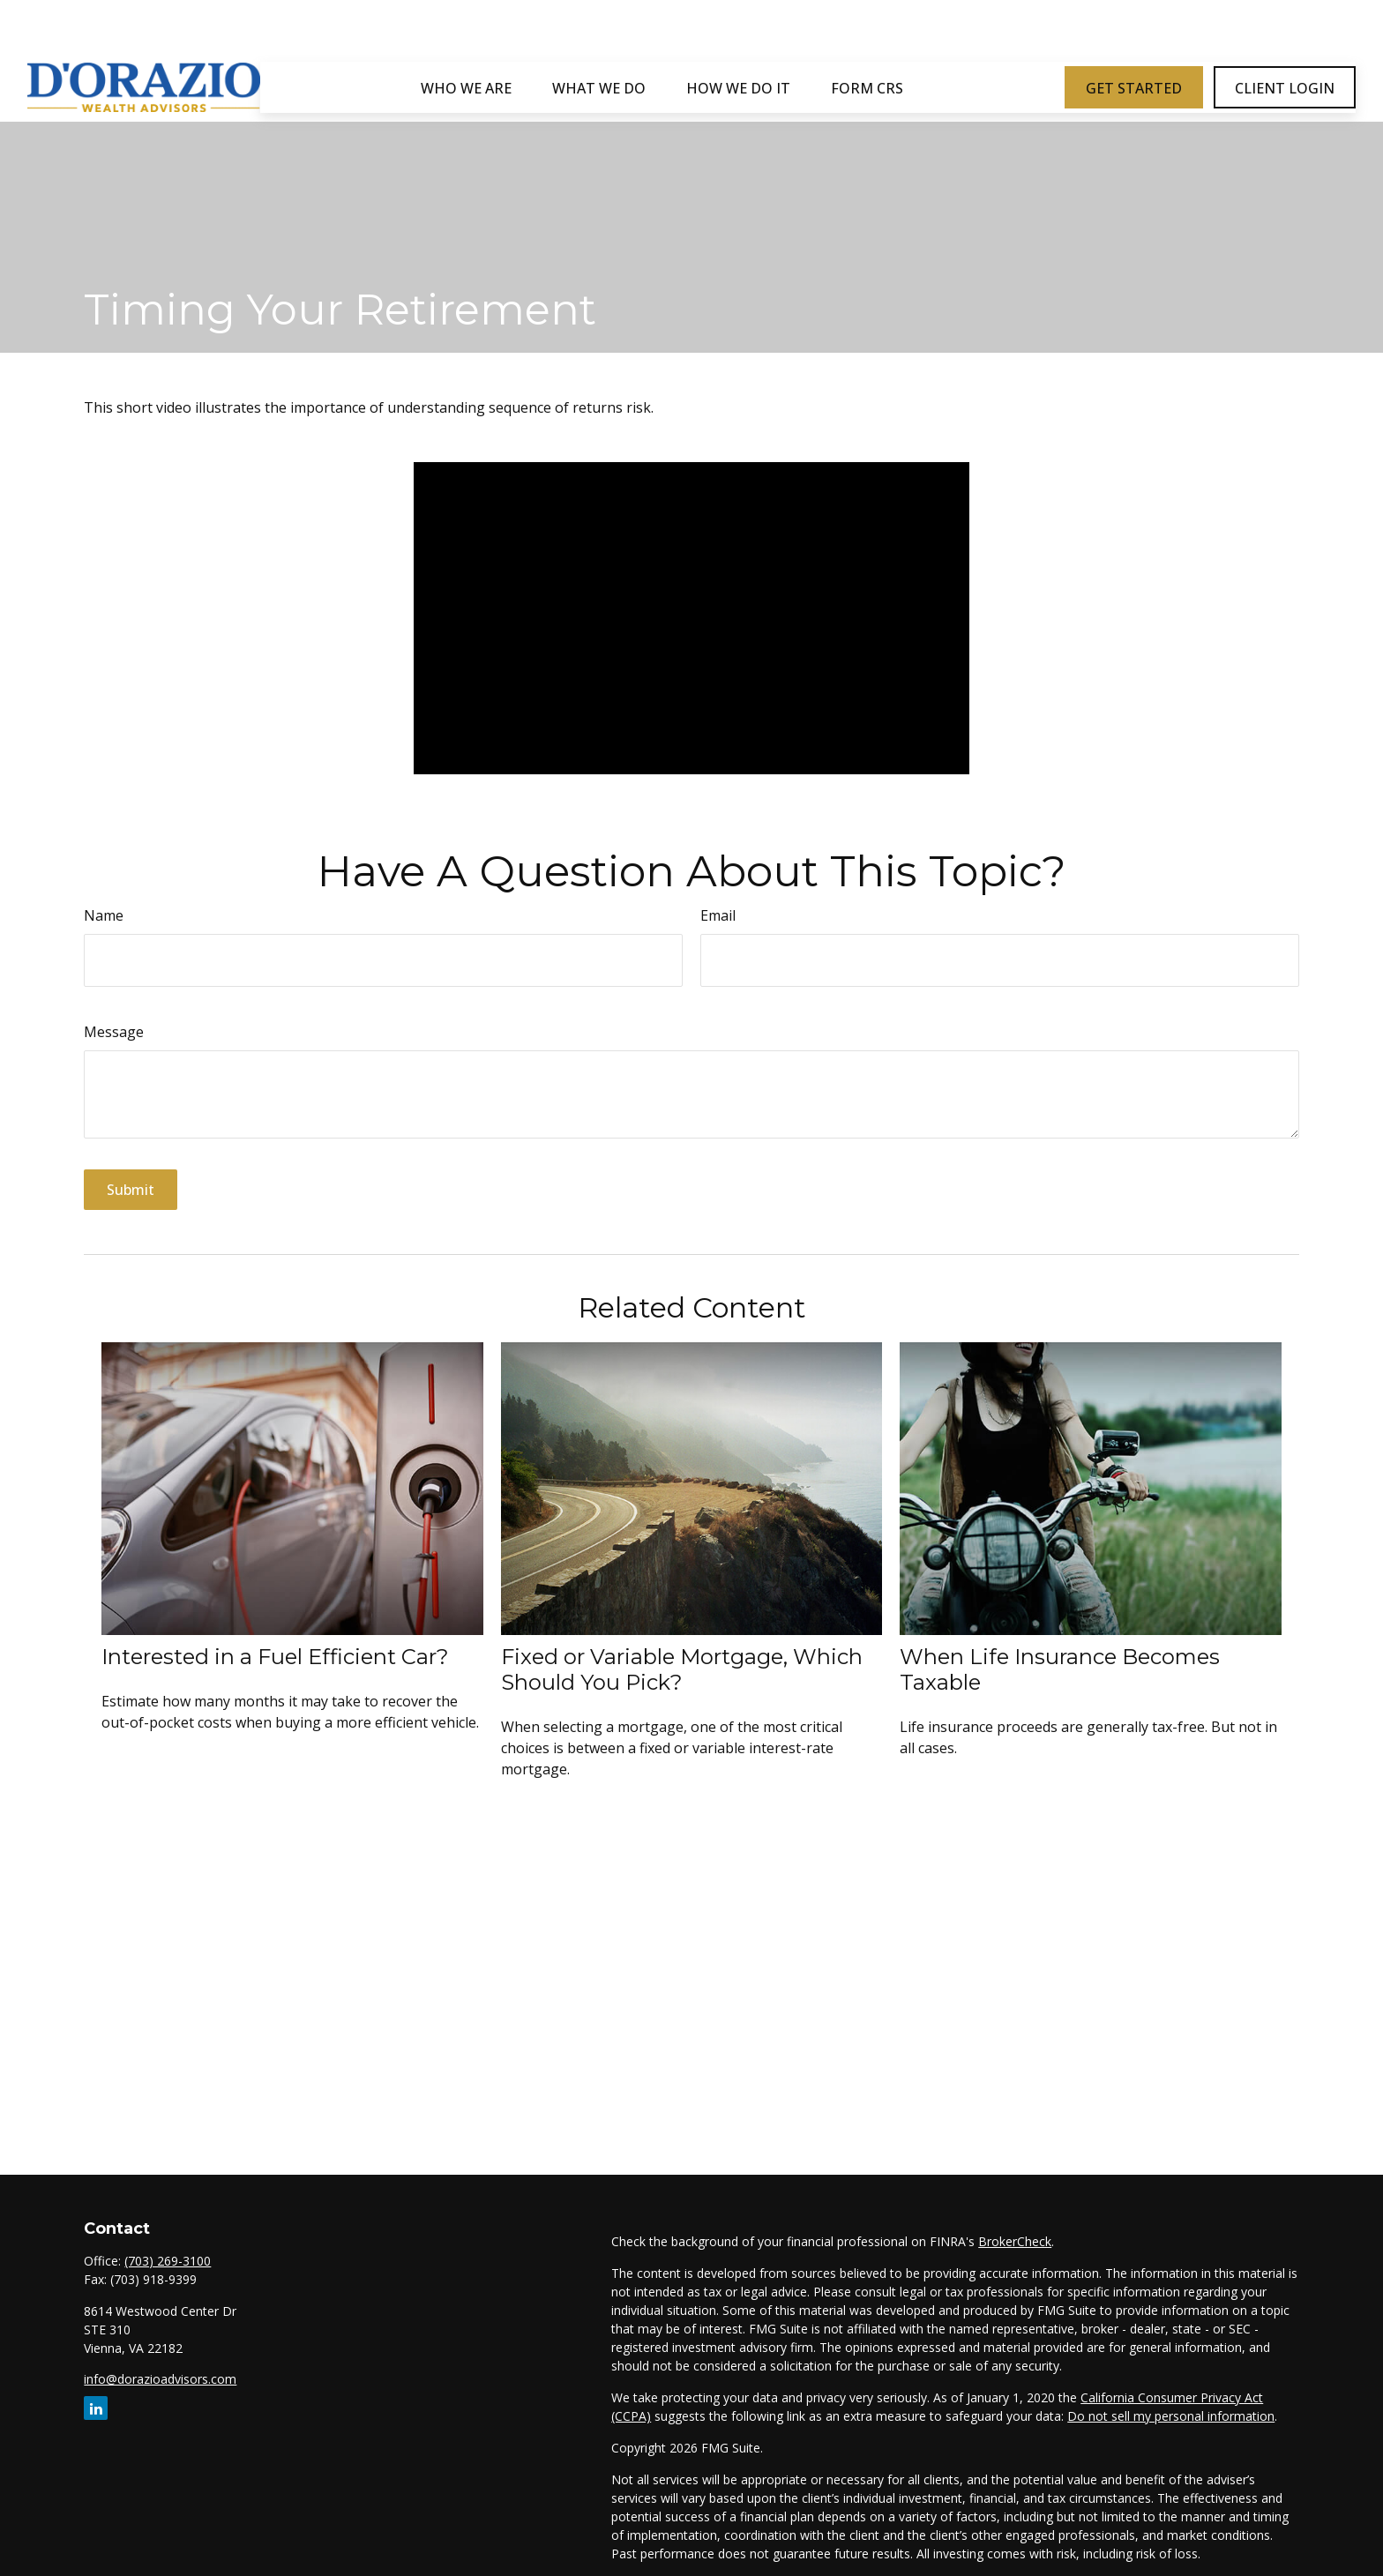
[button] (466, 34)
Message (114, 1032)
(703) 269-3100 (167, 2260)
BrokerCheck (1014, 2241)
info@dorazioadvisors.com (160, 2379)
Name (103, 915)
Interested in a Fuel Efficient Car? (275, 1656)
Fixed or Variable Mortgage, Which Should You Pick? (682, 1669)
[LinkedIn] (96, 2408)
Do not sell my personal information (1171, 2416)
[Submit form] (130, 1189)
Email (718, 915)
